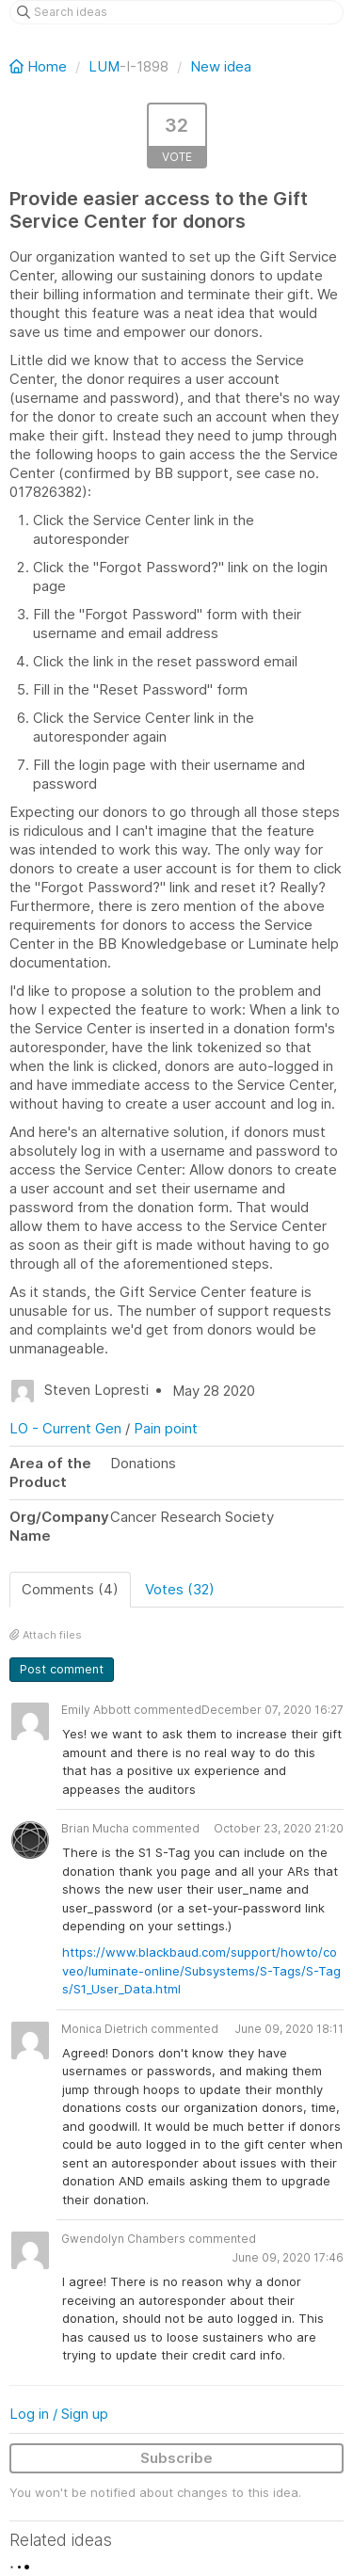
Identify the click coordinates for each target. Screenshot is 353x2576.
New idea (220, 66)
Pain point (166, 1428)
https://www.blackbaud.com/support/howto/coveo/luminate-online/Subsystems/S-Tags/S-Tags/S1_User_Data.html (201, 1970)
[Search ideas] (176, 12)
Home (40, 66)
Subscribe (176, 2458)
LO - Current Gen (65, 1428)
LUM (104, 66)
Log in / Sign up (58, 2414)
